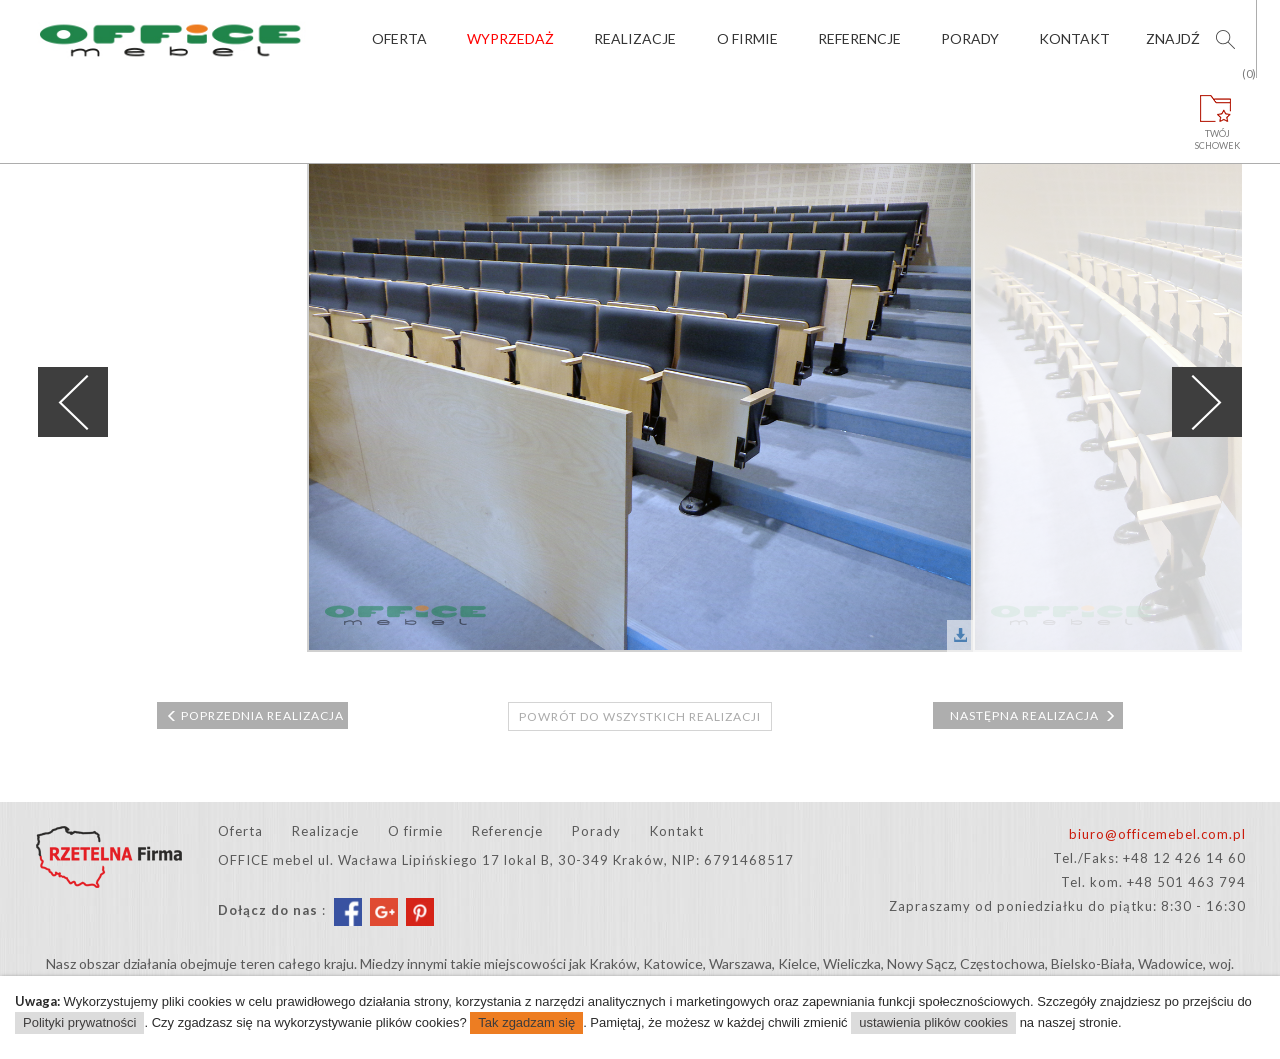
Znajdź (1173, 38)
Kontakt (1074, 38)
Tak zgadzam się (526, 1022)
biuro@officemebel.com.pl (1157, 834)
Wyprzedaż (510, 38)
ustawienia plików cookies (933, 1022)
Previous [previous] (73, 402)
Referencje (859, 38)
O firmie (747, 38)
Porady (970, 38)
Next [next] (1207, 402)
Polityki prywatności (79, 1022)
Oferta (399, 38)
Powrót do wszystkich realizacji (640, 716)
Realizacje (635, 38)
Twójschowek (1218, 114)
